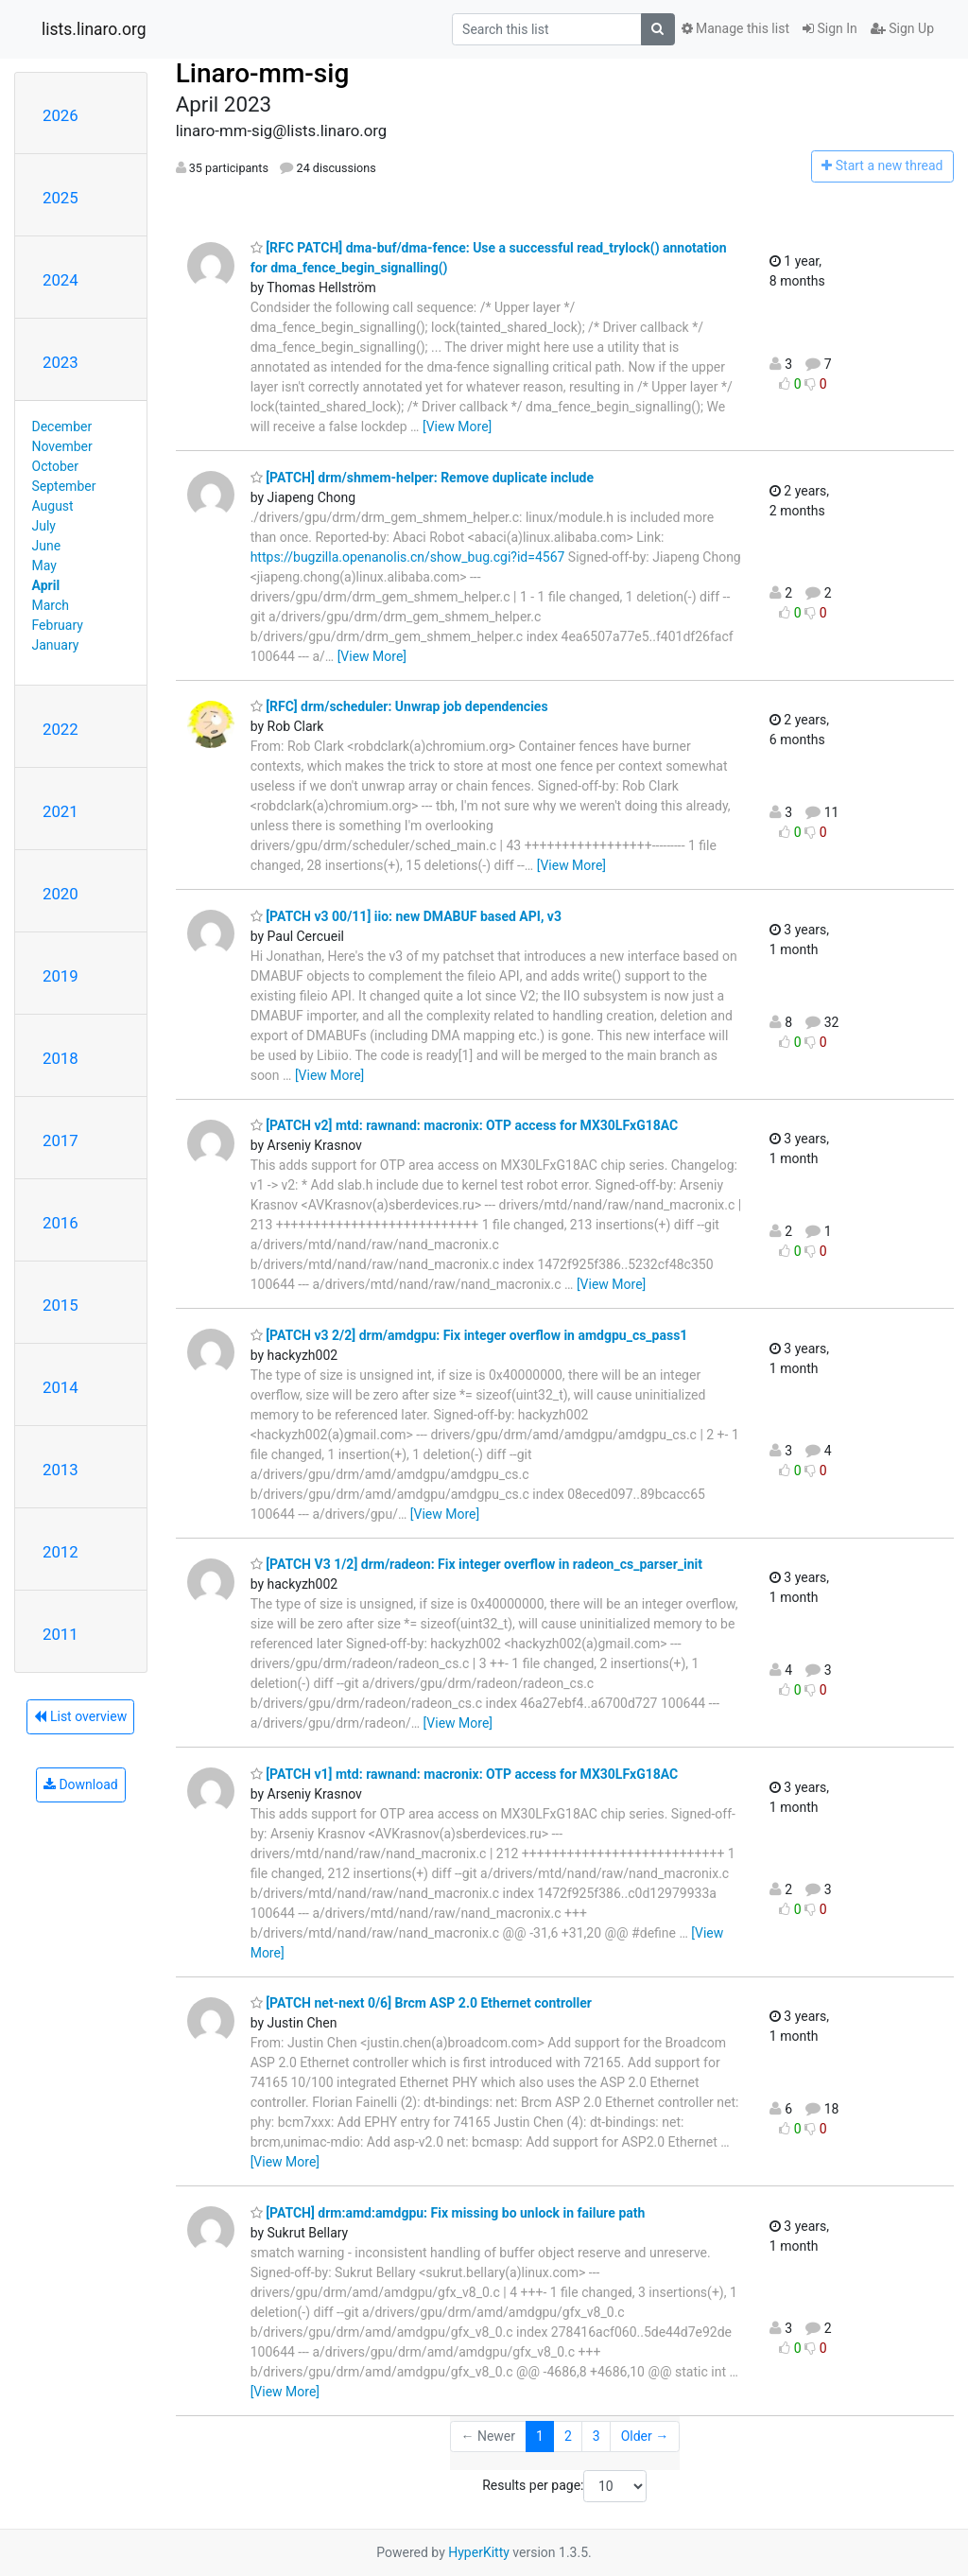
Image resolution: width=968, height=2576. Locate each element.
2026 (60, 115)
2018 (60, 1058)
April (46, 585)
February (57, 625)
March (51, 605)
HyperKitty (479, 2552)
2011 (60, 1634)
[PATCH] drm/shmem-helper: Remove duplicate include (422, 477)
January (55, 645)
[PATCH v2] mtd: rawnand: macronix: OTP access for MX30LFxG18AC (465, 1125)
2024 (60, 279)
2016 (60, 1222)
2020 (60, 893)
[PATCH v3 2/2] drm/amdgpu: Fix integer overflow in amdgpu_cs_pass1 (469, 1335)
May (44, 565)
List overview (80, 1716)
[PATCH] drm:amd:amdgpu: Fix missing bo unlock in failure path (448, 2212)
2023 (60, 362)
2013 (60, 1469)
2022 (60, 729)
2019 (60, 975)
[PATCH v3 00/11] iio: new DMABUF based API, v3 (406, 916)
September (64, 486)
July (44, 525)
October (55, 466)
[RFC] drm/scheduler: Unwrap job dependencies (399, 706)
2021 (60, 811)
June (46, 545)
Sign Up (902, 28)
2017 (60, 1140)
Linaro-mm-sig (263, 73)
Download (80, 1784)
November (62, 446)
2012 (60, 1551)
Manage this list (735, 28)
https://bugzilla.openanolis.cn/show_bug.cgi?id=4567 (408, 557)
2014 (60, 1387)
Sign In (830, 28)
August (53, 505)
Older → (645, 2436)
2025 (60, 197)
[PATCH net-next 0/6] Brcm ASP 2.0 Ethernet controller (421, 2002)
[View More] (457, 426)
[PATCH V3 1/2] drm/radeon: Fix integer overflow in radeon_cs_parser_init (476, 1564)
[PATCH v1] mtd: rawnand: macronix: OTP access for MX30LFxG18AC (465, 1774)
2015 (60, 1305)
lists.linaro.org (94, 29)
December (62, 426)
